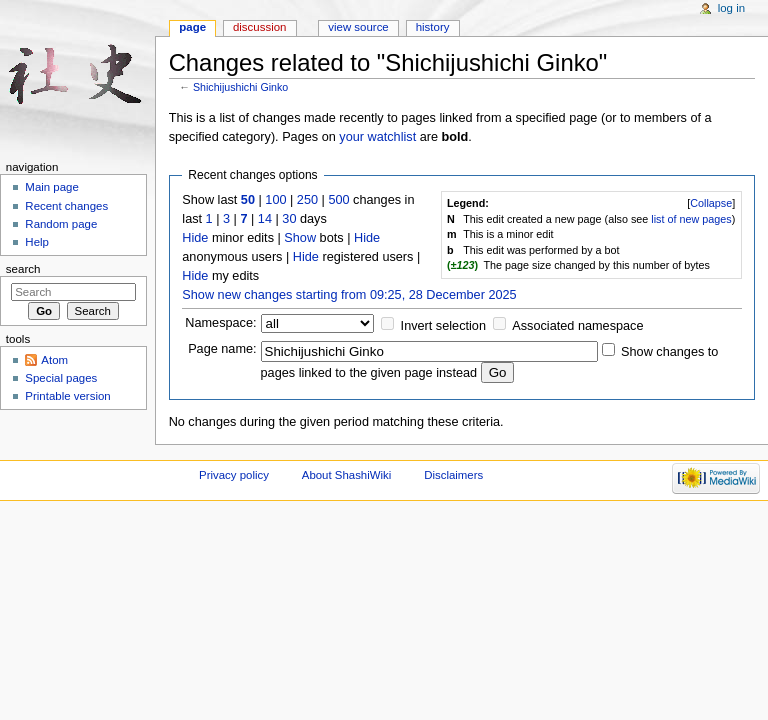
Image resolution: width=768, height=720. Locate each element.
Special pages (61, 378)
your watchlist (377, 137)
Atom (54, 360)
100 (275, 200)
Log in (731, 8)
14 (265, 219)
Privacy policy (234, 475)
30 (289, 219)
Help (37, 242)
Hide (195, 238)
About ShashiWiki (347, 475)
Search (23, 269)
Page (192, 27)
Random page (61, 224)
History (433, 27)
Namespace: (220, 323)
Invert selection (443, 326)
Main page (52, 187)
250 (307, 200)
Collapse (711, 203)
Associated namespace (577, 326)
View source (358, 27)
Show (300, 238)
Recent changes (66, 206)
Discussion (259, 27)
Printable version (67, 396)
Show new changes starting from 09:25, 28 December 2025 (349, 295)
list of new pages (691, 219)
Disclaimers (453, 475)
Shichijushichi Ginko (240, 87)
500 (338, 200)
